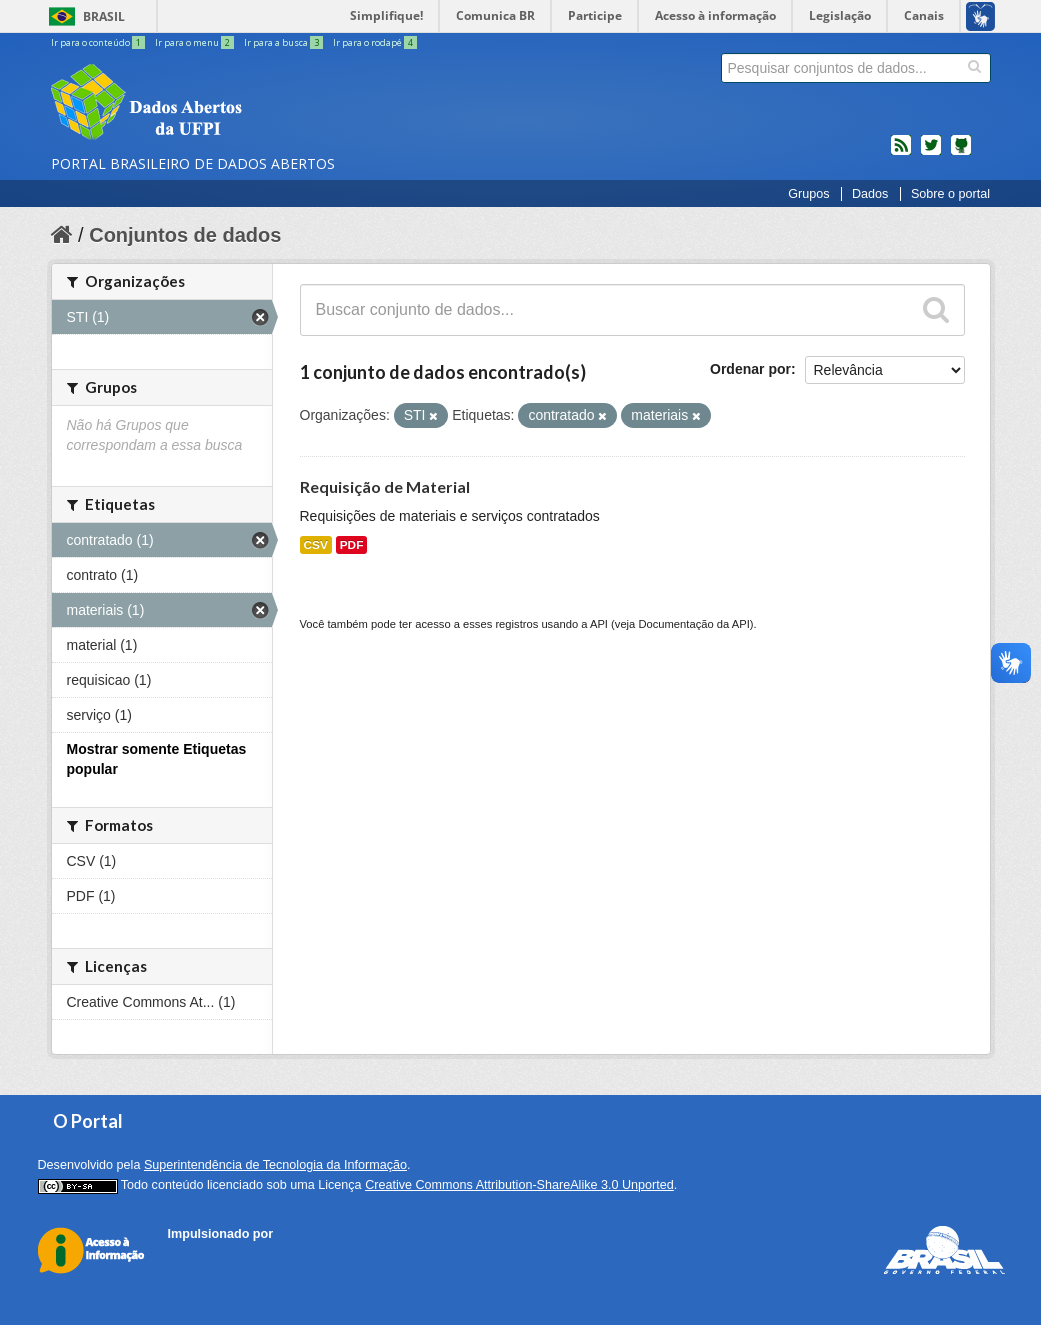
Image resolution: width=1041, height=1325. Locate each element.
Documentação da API (693, 624)
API (599, 624)
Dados (870, 194)
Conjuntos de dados (185, 235)
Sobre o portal (950, 194)
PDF (352, 545)
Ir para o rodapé (375, 42)
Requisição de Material (385, 486)
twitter (931, 153)
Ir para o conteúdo (99, 42)
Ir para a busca (284, 42)
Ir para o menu (195, 42)
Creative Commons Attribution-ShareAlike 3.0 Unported (519, 1185)
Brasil (104, 16)
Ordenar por (750, 369)
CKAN (202, 1256)
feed (901, 153)
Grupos (808, 194)
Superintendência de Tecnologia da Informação (275, 1165)
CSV (316, 545)
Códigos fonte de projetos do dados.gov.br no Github (961, 153)
